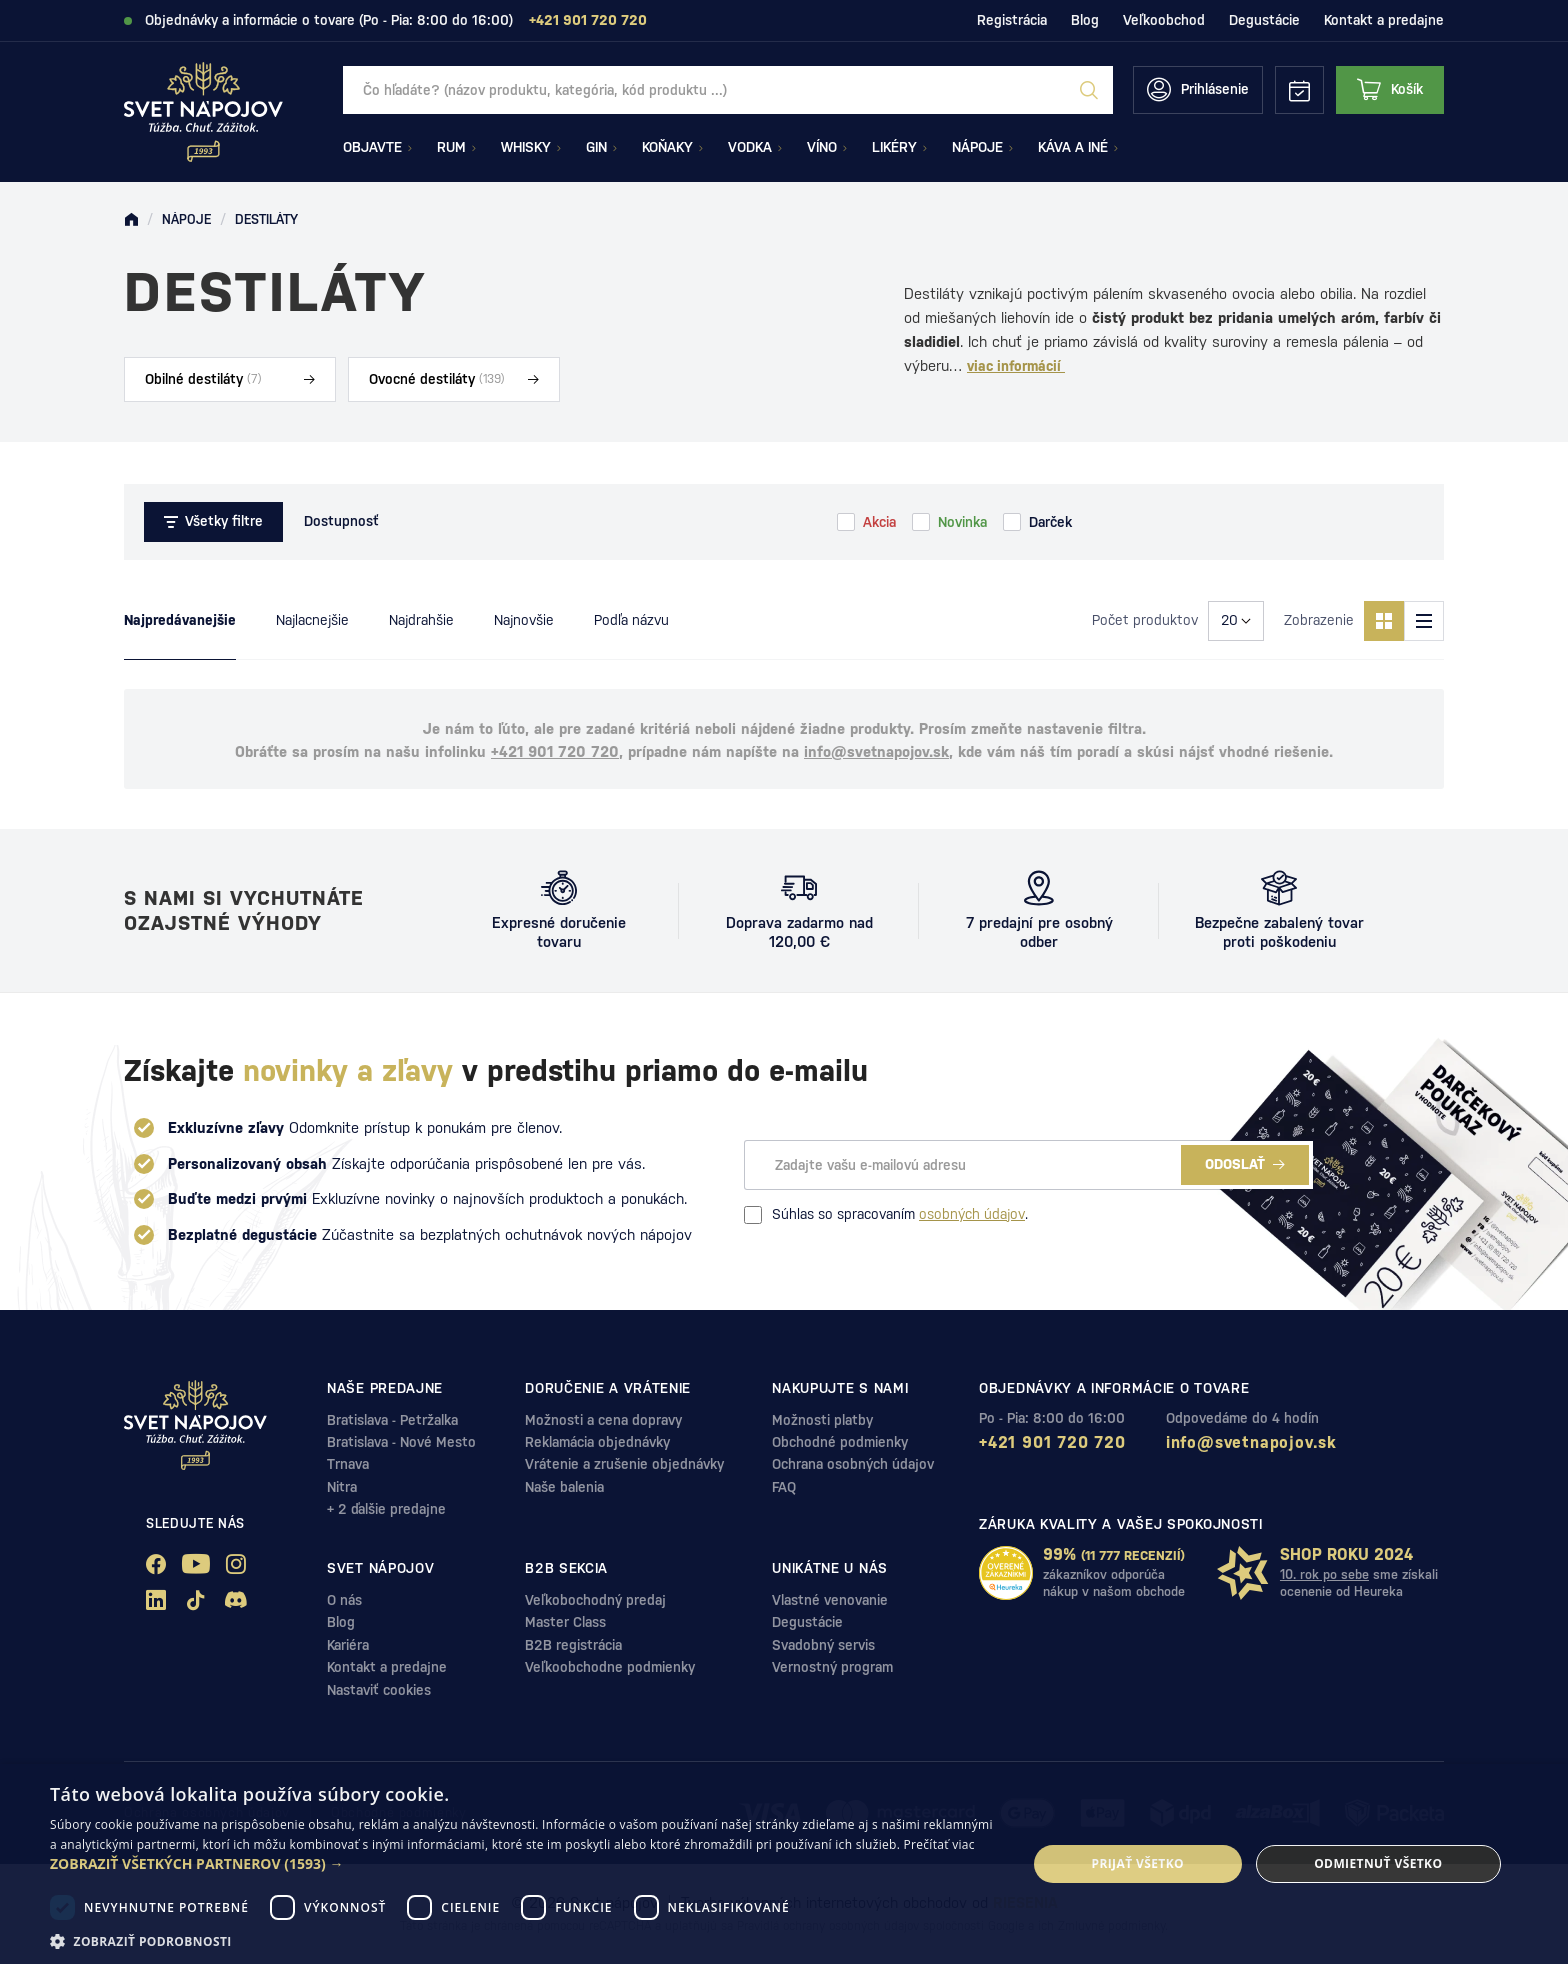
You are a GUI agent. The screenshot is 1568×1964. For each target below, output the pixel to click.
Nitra (342, 1487)
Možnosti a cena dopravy (603, 1420)
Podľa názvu (631, 620)
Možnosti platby (822, 1420)
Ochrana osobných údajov (853, 1464)
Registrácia (1012, 20)
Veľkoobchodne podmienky (610, 1667)
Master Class (565, 1622)
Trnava (348, 1464)
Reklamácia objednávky (597, 1442)
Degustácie (1264, 20)
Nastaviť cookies (379, 1690)
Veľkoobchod (1164, 20)
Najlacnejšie (312, 620)
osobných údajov (972, 1214)
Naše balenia (564, 1487)
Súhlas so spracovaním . (886, 1215)
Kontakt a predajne (1384, 20)
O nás (344, 1600)
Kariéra (348, 1645)
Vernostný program (832, 1667)
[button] (524, 1864)
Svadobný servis (823, 1645)
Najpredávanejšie (180, 620)
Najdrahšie (421, 620)
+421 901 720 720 (555, 751)
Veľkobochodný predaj (595, 1600)
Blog (1085, 20)
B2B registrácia (573, 1645)
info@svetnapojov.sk (876, 751)
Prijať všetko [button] (1137, 1863)
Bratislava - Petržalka (392, 1420)
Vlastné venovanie (830, 1600)
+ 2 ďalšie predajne (386, 1509)
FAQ (784, 1487)
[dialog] (784, 1864)
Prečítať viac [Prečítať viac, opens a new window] (939, 1844)
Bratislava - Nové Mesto (401, 1442)
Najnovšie (524, 620)
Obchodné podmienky (840, 1442)
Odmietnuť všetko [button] (1378, 1863)
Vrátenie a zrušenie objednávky (624, 1464)
